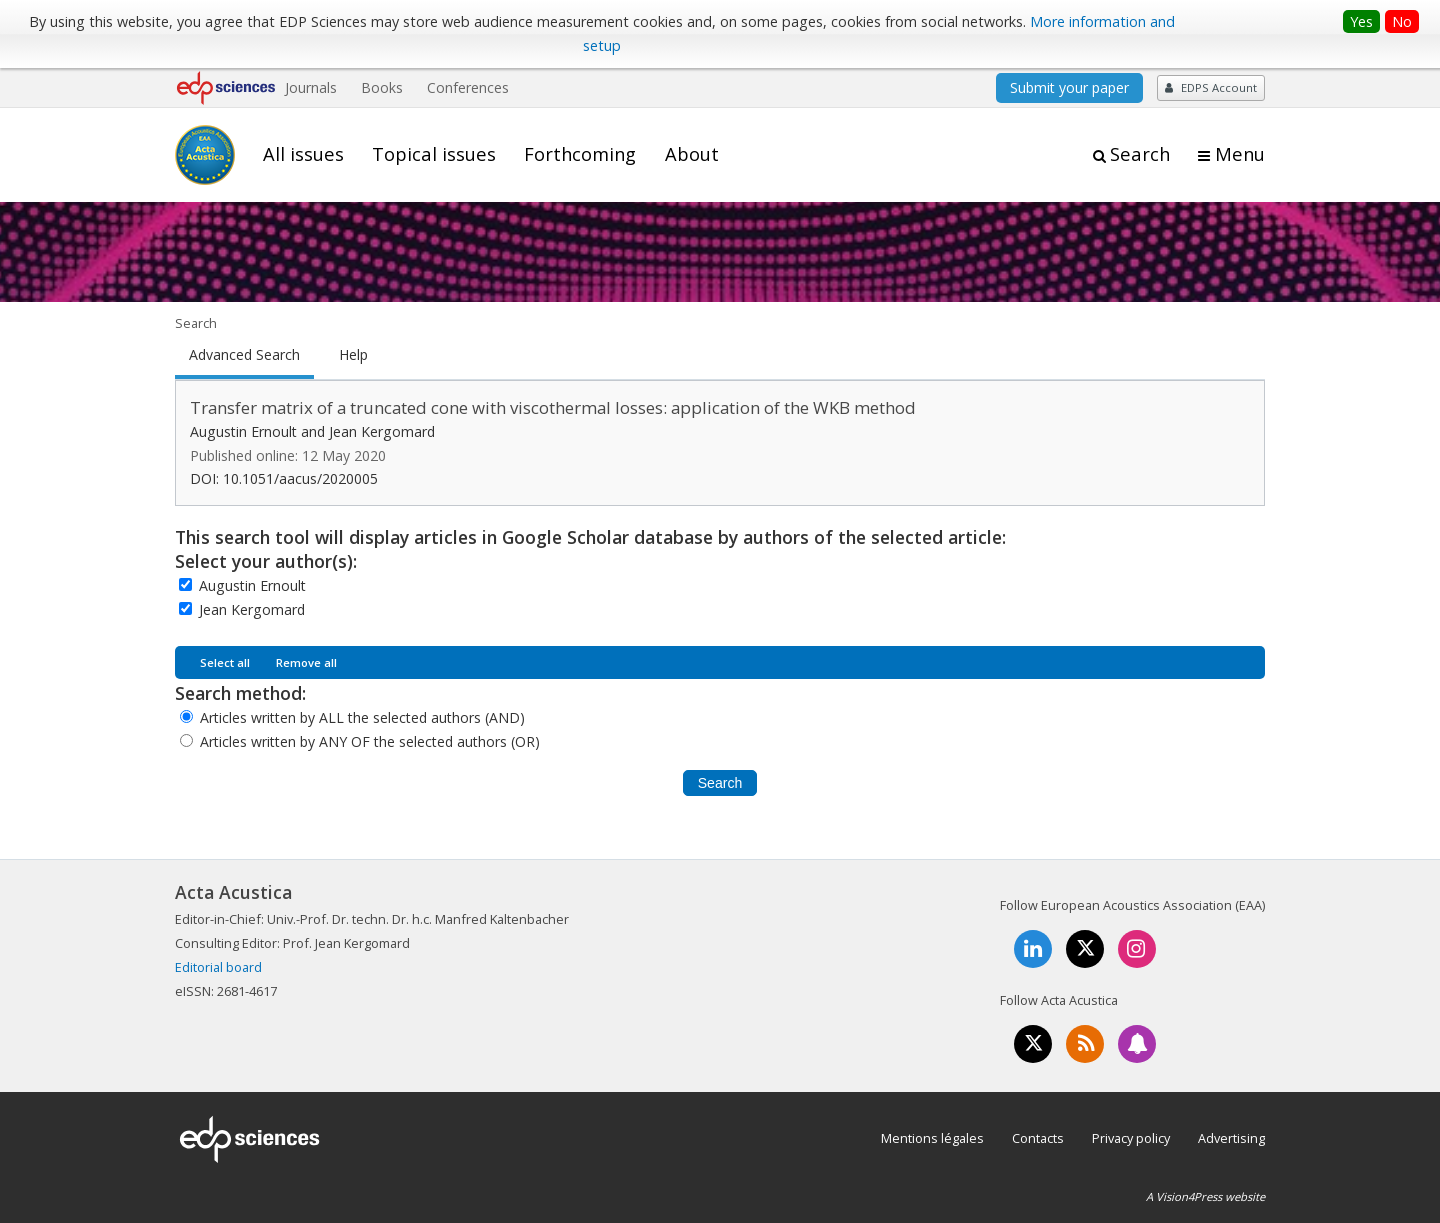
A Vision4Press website (1205, 1196)
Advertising (1231, 1138)
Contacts (1038, 1138)
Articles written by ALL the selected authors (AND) (362, 717)
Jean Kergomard (252, 609)
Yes (1361, 21)
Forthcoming (580, 154)
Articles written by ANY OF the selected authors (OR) (370, 741)
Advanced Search (244, 355)
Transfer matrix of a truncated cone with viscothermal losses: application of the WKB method (553, 407)
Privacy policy (1131, 1138)
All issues (303, 154)
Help (353, 355)
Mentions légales (932, 1138)
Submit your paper (1069, 87)
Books (382, 87)
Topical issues (434, 154)
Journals (311, 87)
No (1402, 21)
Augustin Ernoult (252, 585)
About (692, 154)
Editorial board (218, 967)
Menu (1240, 154)
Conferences (468, 87)
